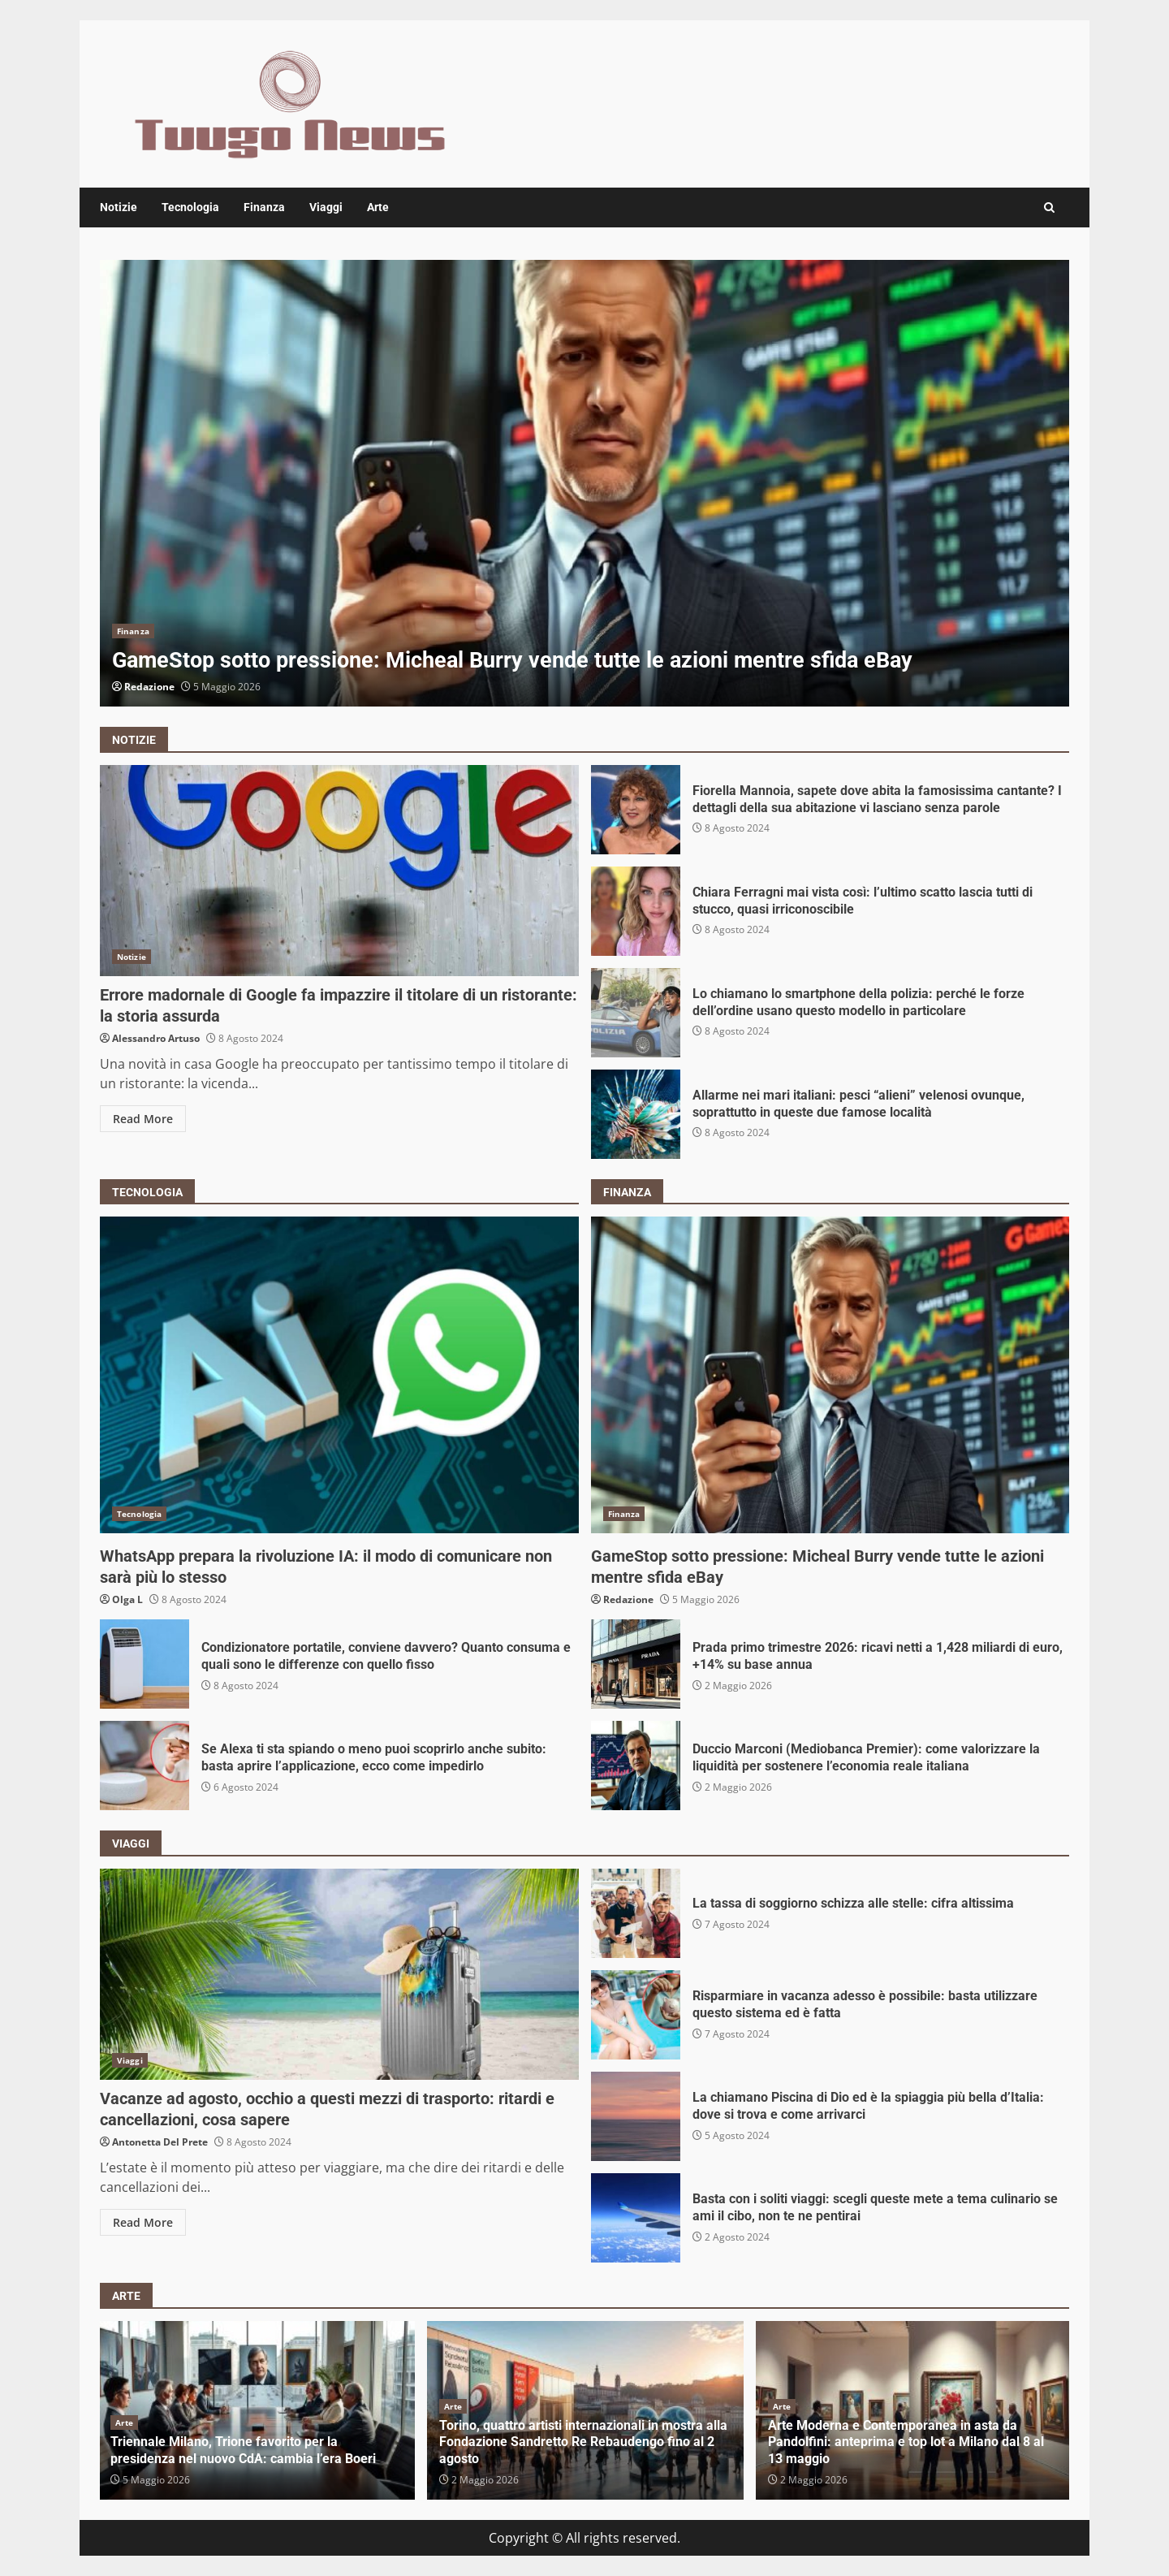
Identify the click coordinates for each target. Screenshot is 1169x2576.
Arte (378, 207)
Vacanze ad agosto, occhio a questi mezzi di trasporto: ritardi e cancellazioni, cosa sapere (339, 1974)
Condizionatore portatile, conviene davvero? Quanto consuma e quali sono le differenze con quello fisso (144, 1664)
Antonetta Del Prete (160, 2142)
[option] (584, 483)
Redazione (149, 687)
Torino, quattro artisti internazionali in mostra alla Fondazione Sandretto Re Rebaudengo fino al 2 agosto (583, 2442)
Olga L (127, 1599)
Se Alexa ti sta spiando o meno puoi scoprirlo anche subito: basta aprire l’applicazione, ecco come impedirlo (144, 1765)
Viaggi (326, 207)
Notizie (118, 207)
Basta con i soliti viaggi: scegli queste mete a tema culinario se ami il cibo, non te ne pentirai (635, 2218)
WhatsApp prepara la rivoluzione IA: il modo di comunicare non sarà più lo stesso (339, 1375)
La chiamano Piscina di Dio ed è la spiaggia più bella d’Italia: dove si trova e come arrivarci (635, 2116)
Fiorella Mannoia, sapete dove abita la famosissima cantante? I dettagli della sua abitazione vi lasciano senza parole (635, 809)
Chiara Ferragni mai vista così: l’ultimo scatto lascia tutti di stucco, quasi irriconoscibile (635, 911)
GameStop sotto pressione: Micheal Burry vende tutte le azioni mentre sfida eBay (584, 483)
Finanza (264, 207)
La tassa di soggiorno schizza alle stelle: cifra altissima (635, 1913)
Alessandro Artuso (156, 1038)
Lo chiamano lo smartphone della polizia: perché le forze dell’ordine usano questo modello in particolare (635, 1012)
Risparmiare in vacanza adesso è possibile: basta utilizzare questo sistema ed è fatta (635, 2015)
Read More (143, 1118)
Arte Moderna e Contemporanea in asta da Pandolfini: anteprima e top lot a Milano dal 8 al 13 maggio (906, 2442)
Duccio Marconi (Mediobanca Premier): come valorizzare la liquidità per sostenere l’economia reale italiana (635, 1765)
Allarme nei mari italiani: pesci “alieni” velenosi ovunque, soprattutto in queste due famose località (635, 1114)
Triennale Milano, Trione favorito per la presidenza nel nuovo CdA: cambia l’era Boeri (243, 2450)
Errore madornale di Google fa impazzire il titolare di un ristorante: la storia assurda (339, 870)
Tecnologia (190, 207)
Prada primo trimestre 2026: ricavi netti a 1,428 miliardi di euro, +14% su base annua (635, 1664)
